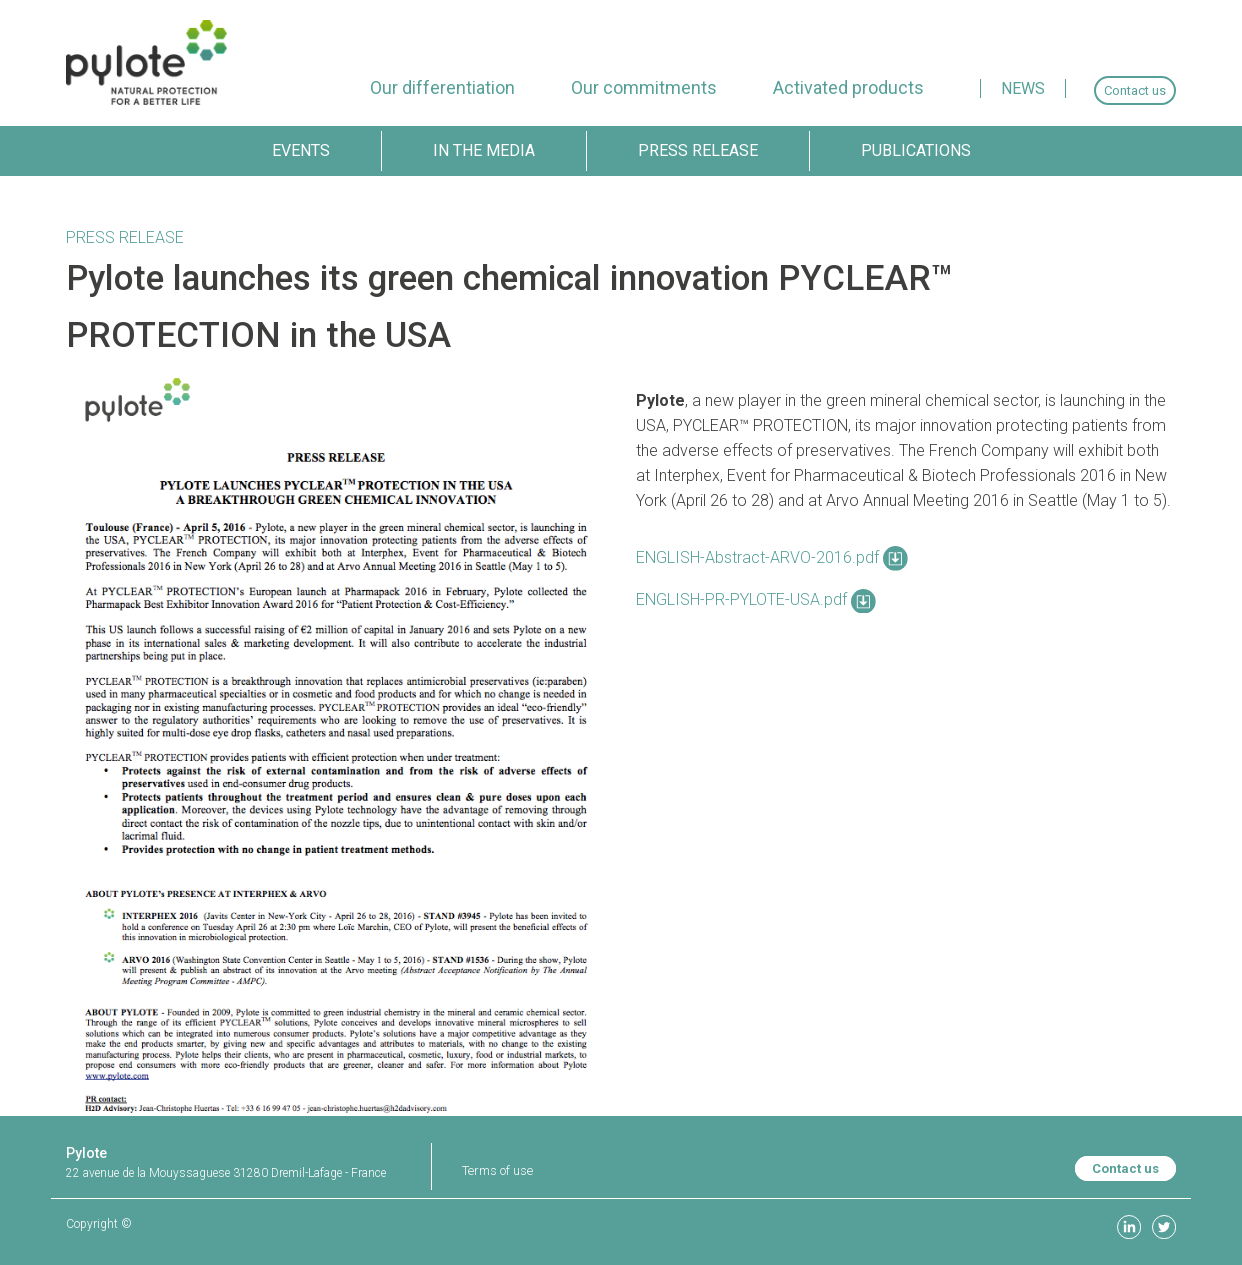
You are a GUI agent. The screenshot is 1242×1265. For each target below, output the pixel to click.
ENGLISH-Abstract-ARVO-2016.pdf (772, 557)
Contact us (1125, 1168)
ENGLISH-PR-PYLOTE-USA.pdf (756, 599)
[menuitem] (442, 87)
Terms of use (497, 1170)
